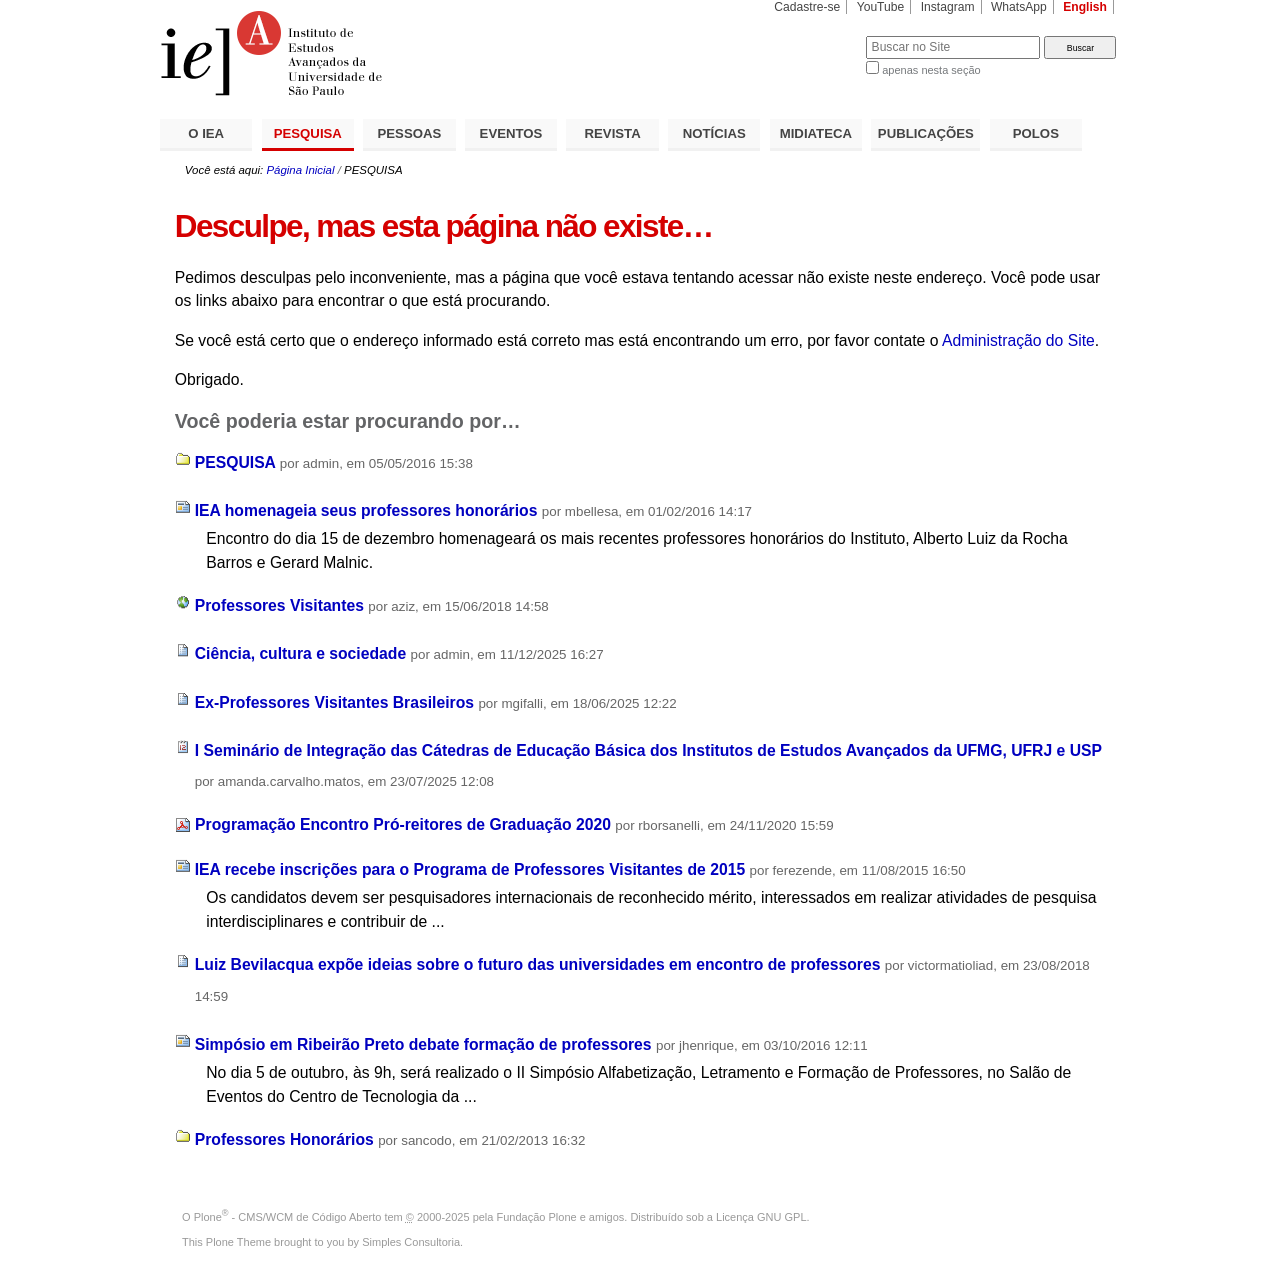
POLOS (1036, 133)
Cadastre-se (807, 7)
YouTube (881, 7)
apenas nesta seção (931, 70)
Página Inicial (300, 170)
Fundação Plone (537, 1217)
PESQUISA (308, 133)
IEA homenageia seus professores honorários (366, 510)
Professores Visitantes (279, 605)
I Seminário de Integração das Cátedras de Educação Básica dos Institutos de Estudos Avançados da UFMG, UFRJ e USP (648, 750)
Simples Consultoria (411, 1242)
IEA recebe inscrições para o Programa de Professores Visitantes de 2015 (470, 869)
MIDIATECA (816, 133)
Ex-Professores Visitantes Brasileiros (334, 702)
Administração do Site (1018, 340)
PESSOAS (410, 133)
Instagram (948, 7)
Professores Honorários (284, 1139)
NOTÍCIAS (714, 133)
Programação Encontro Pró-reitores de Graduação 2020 (403, 824)
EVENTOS (511, 133)
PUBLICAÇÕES (926, 133)
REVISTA (613, 133)
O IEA (206, 133)
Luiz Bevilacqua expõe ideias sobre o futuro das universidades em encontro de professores (538, 964)
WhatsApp (1019, 7)
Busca (817, 35)
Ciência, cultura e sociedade (300, 653)
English (1085, 7)
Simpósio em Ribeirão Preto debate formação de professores (423, 1044)
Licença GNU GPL (761, 1217)
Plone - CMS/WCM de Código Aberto (288, 1217)
